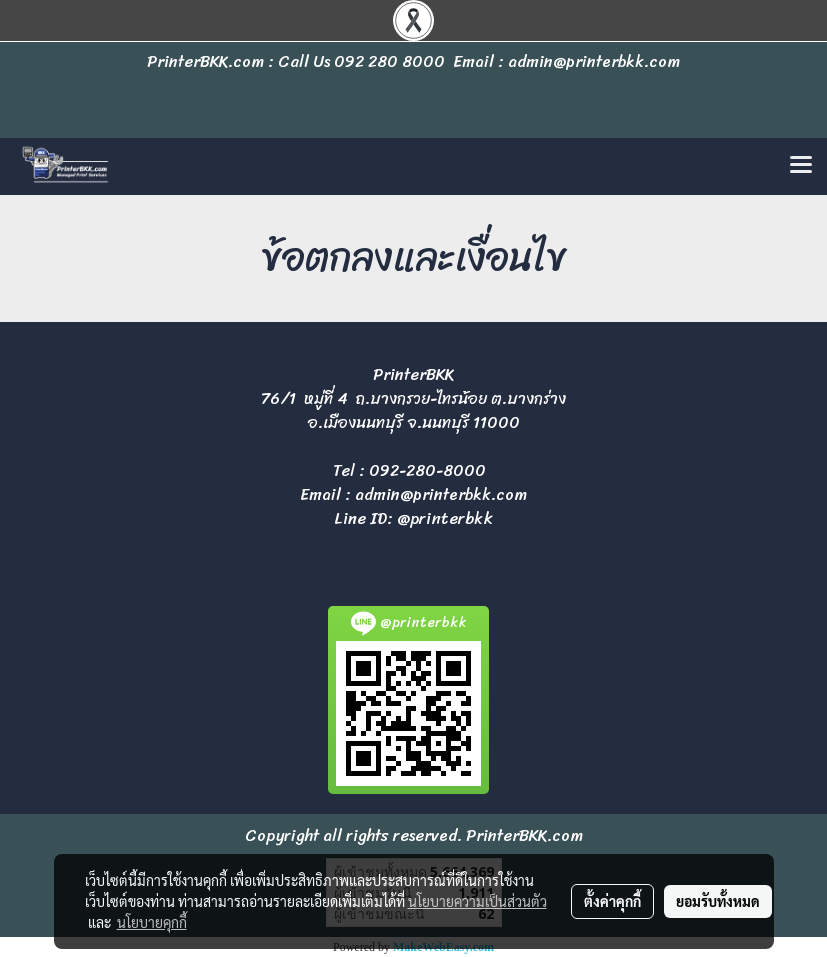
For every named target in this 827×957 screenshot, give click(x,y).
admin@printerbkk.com (441, 494)
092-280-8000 (427, 470)
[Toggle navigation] (801, 166)
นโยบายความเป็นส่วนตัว (477, 901)
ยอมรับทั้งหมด (718, 901)
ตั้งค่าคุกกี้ (612, 901)
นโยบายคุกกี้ (152, 922)
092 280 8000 (389, 61)
